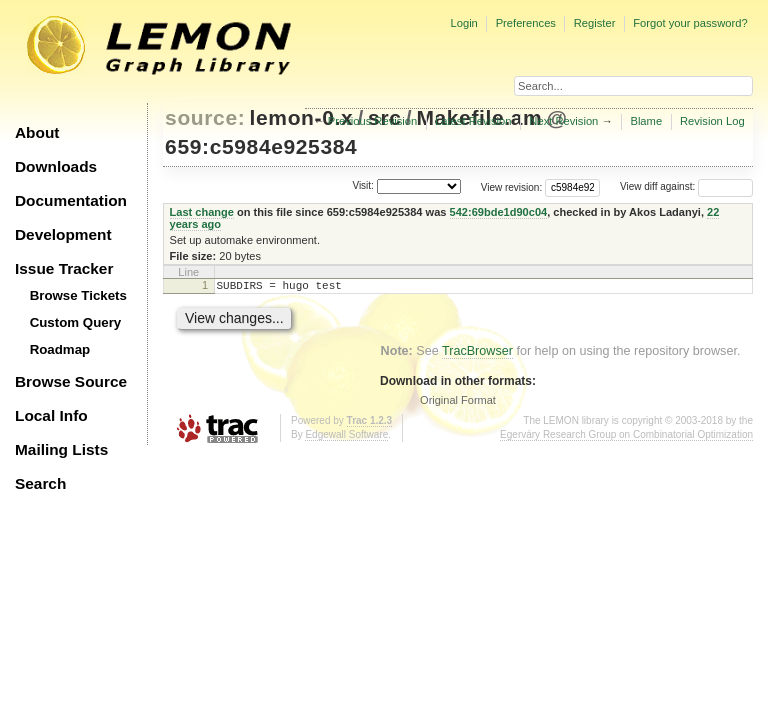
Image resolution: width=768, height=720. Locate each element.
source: (205, 117)
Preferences (526, 23)
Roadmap (60, 349)
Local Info (51, 415)
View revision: (512, 186)
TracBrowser (477, 354)
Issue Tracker (64, 268)
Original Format (458, 403)
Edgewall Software (346, 437)
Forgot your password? (690, 23)
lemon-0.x (302, 117)
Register (595, 23)
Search (40, 483)
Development (63, 234)
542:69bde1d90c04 (499, 212)
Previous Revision (373, 121)
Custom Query (76, 322)
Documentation (71, 200)
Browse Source (71, 381)
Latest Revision (473, 121)
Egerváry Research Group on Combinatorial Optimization (626, 437)
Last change (202, 212)
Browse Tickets (78, 295)
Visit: (363, 185)
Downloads (56, 166)
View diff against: (686, 186)
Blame (646, 121)
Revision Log (712, 121)
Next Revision (563, 121)
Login (463, 23)
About (37, 132)
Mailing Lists (61, 449)
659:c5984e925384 (261, 146)
